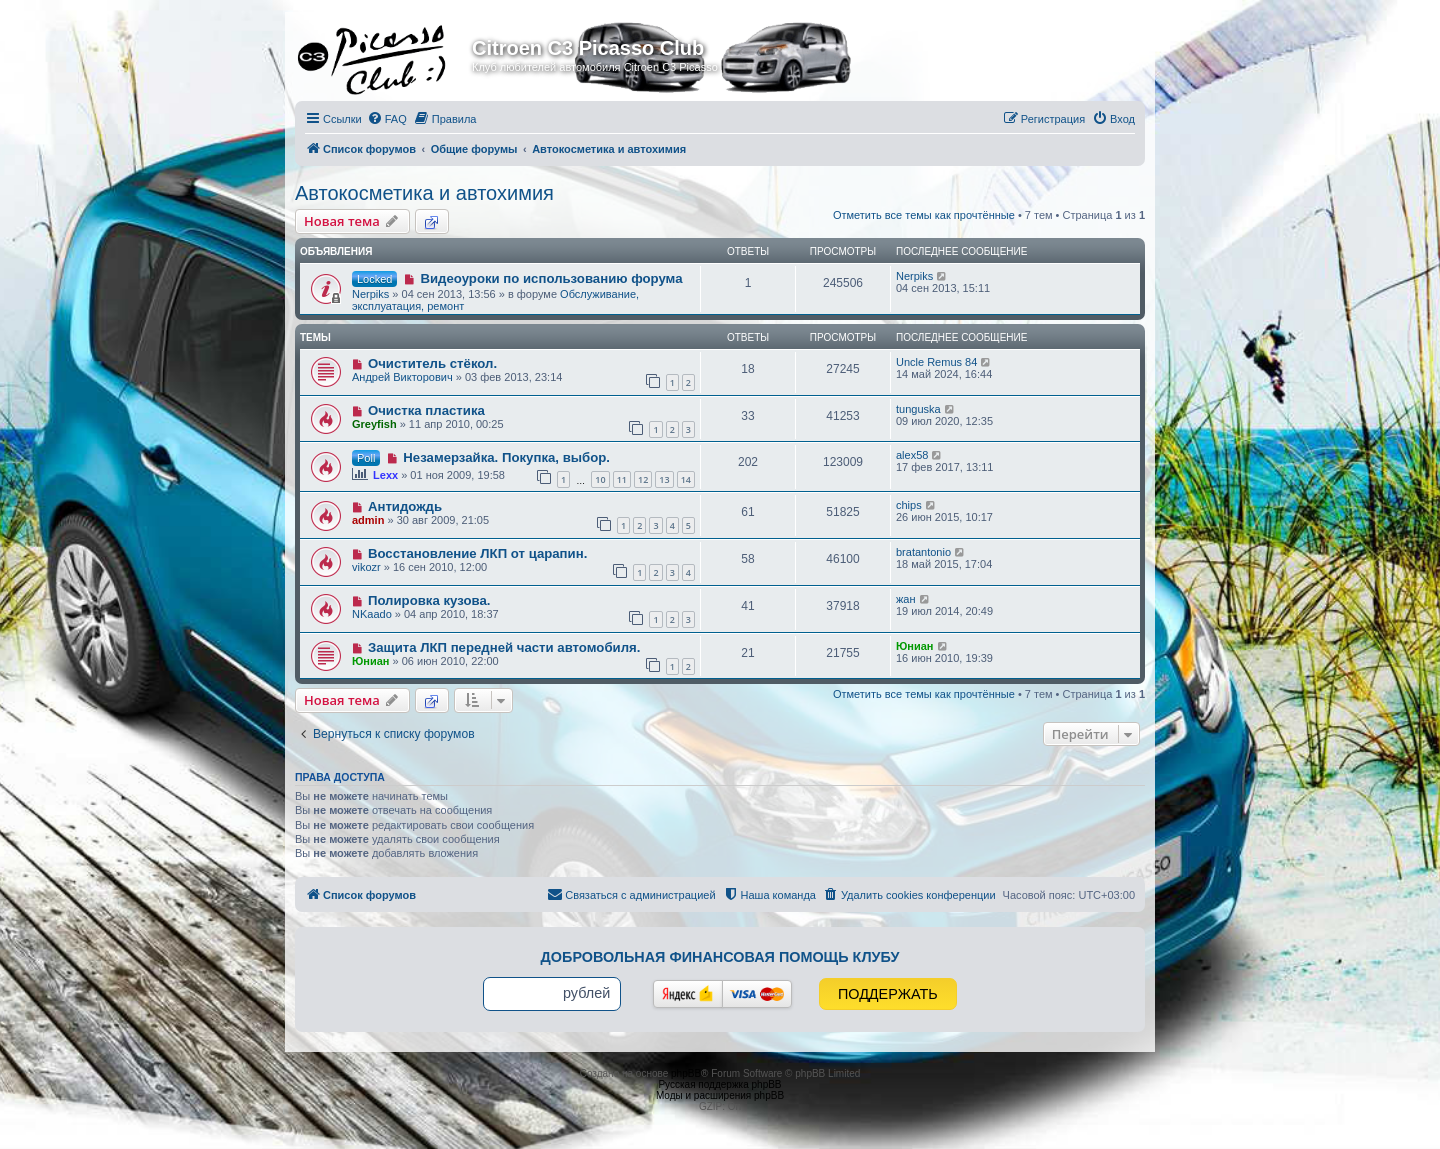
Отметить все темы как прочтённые (924, 215)
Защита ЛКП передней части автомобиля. (504, 647)
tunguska (918, 409)
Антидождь (405, 506)
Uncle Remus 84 (936, 362)
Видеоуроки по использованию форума (551, 278)
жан (906, 599)
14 (686, 479)
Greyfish (374, 424)
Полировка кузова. (429, 600)
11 (622, 479)
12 (643, 479)
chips (909, 505)
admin (368, 520)
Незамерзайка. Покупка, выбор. (506, 457)
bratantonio (923, 552)
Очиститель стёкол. (432, 363)
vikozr (366, 567)
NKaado (372, 614)
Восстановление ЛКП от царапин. (477, 553)
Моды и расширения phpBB (720, 1095)
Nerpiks (370, 294)
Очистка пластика (426, 410)
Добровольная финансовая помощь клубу (720, 957)
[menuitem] (387, 119)
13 (664, 479)
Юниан (371, 661)
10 (600, 479)
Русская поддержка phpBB (719, 1084)
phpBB (686, 1073)
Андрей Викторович (402, 377)
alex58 (912, 455)
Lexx (385, 475)
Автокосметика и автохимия (424, 193)
